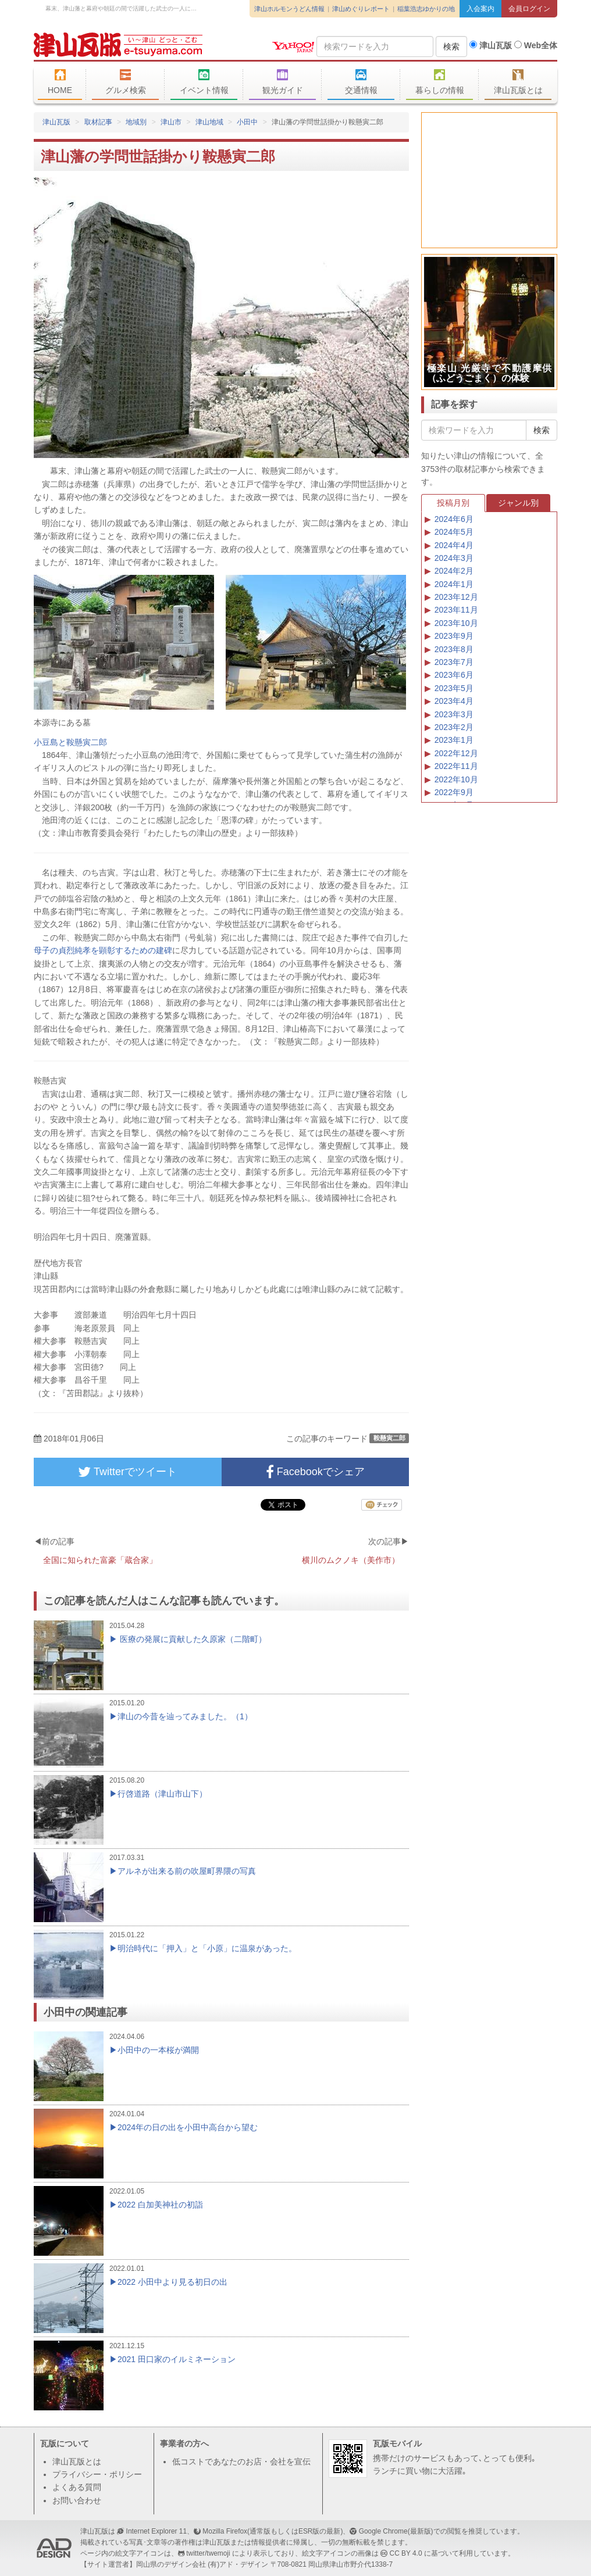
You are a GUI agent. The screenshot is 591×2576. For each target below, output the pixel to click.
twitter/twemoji (208, 2553)
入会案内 (480, 9)
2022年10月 (456, 779)
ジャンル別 (518, 502)
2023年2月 (454, 727)
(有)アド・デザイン (238, 2564)
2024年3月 (454, 558)
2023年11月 (456, 609)
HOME (60, 82)
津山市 (171, 122)
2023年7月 (454, 662)
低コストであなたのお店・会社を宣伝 (241, 2461)
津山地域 (209, 122)
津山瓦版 (118, 45)
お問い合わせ (76, 2500)
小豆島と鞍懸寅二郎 (70, 742)
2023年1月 (454, 740)
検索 (451, 46)
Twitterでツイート (127, 1471)
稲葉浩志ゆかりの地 (426, 8)
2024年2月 (454, 570)
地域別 (136, 122)
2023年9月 (454, 636)
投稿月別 (453, 502)
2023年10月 (456, 623)
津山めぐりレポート (361, 8)
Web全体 (535, 45)
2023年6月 (454, 674)
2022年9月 (454, 792)
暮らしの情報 (439, 82)
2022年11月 (456, 766)
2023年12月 (456, 597)
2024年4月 (454, 545)
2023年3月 (454, 714)
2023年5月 (454, 688)
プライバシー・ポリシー (97, 2474)
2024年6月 (454, 519)
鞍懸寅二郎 (389, 1437)
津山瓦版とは (518, 82)
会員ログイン (529, 9)
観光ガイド (282, 82)
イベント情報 (204, 82)
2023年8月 (454, 649)
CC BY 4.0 (406, 2553)
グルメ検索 (125, 82)
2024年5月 (454, 531)
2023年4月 (454, 701)
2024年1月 (454, 584)
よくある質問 (76, 2487)
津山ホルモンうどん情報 (289, 8)
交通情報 (361, 82)
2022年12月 (456, 753)
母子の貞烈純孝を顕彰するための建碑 (103, 950)
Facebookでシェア (315, 1471)
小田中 (247, 122)
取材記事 (98, 122)
